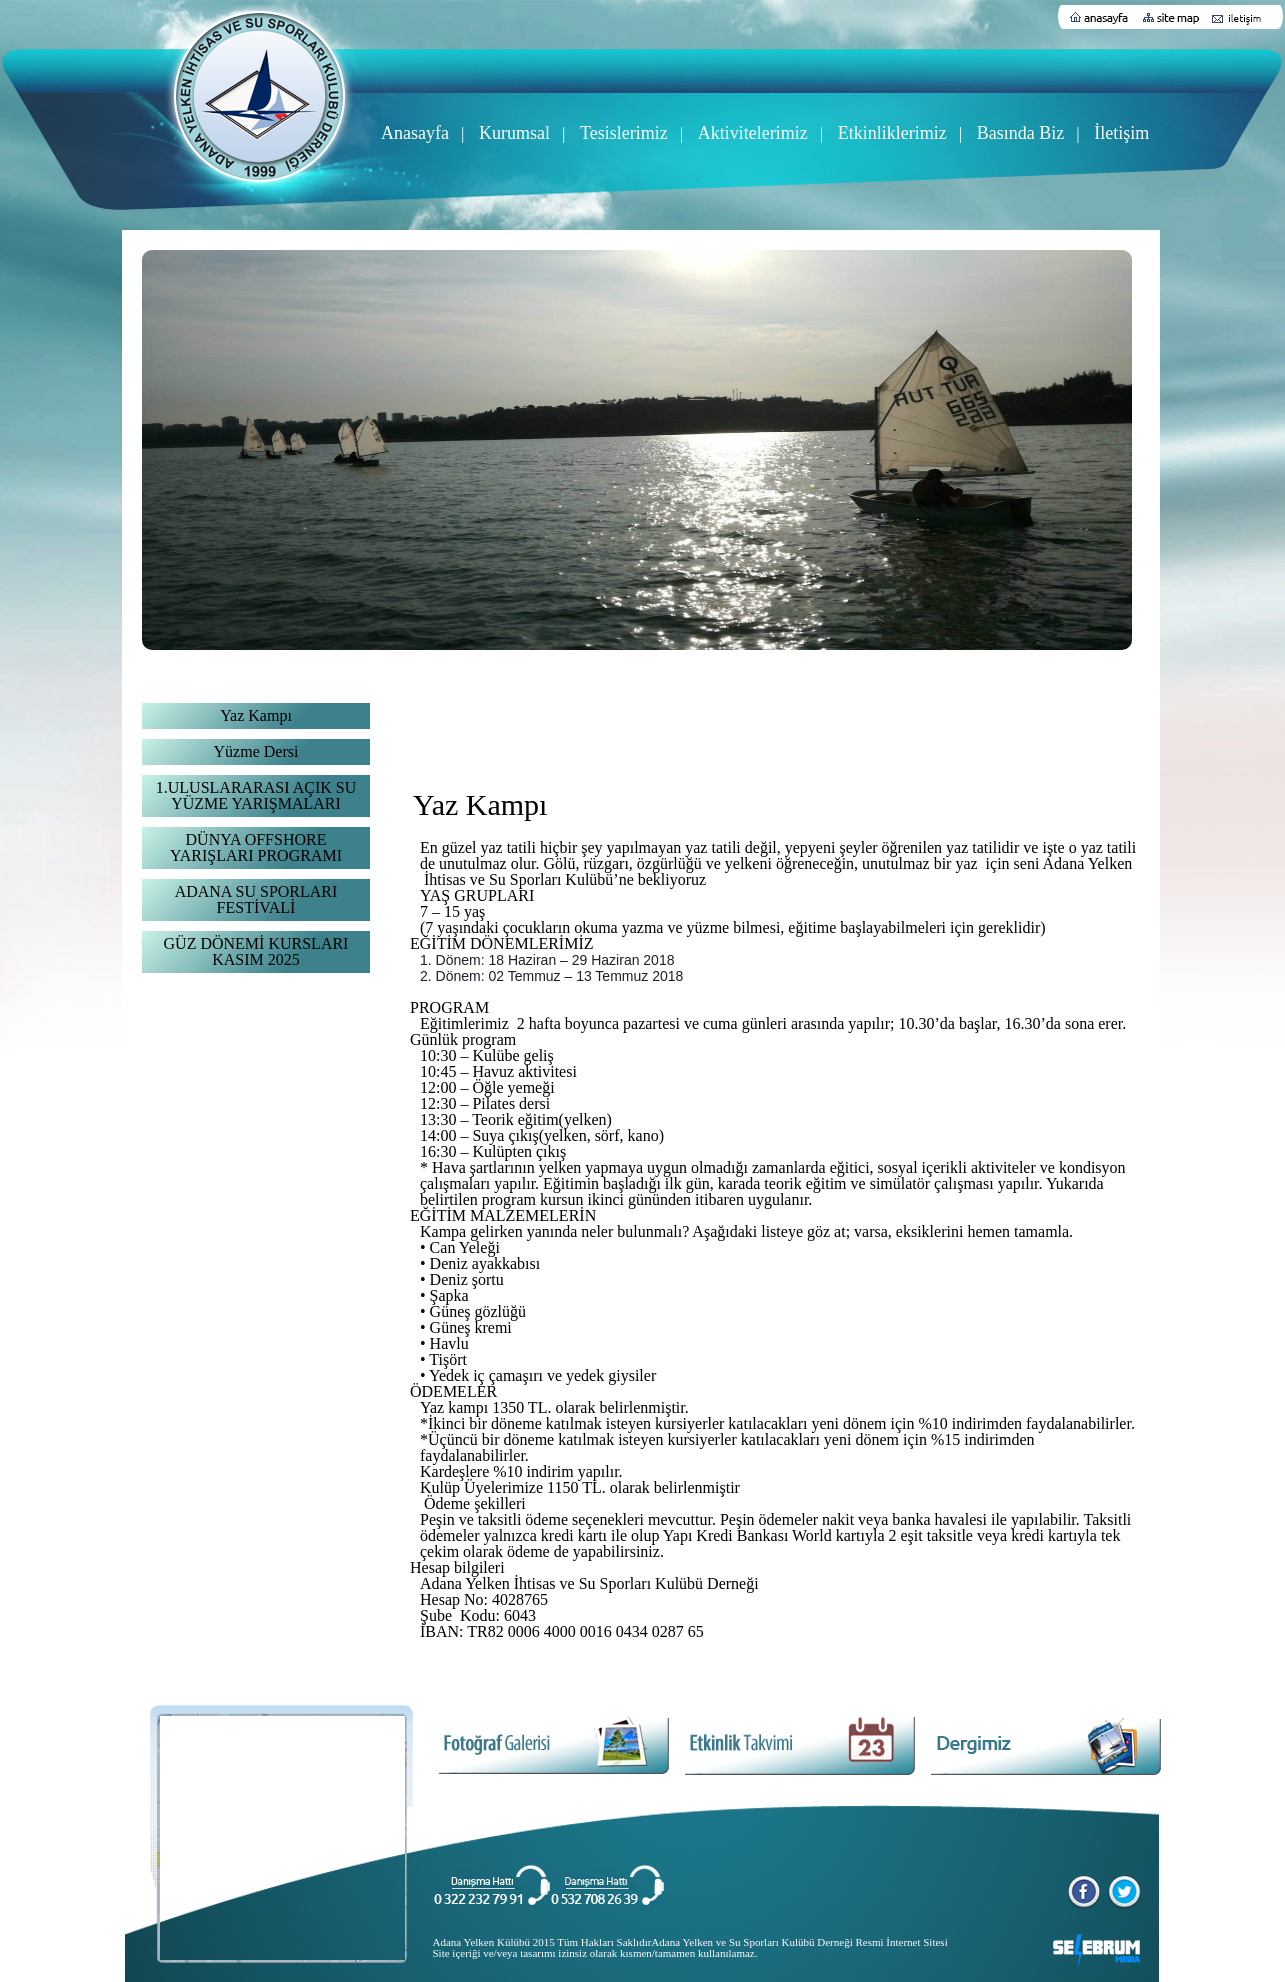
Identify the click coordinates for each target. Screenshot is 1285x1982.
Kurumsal (514, 133)
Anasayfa (415, 133)
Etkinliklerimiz (892, 133)
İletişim (1121, 133)
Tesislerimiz (624, 133)
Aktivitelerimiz (753, 133)
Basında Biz (1021, 133)
